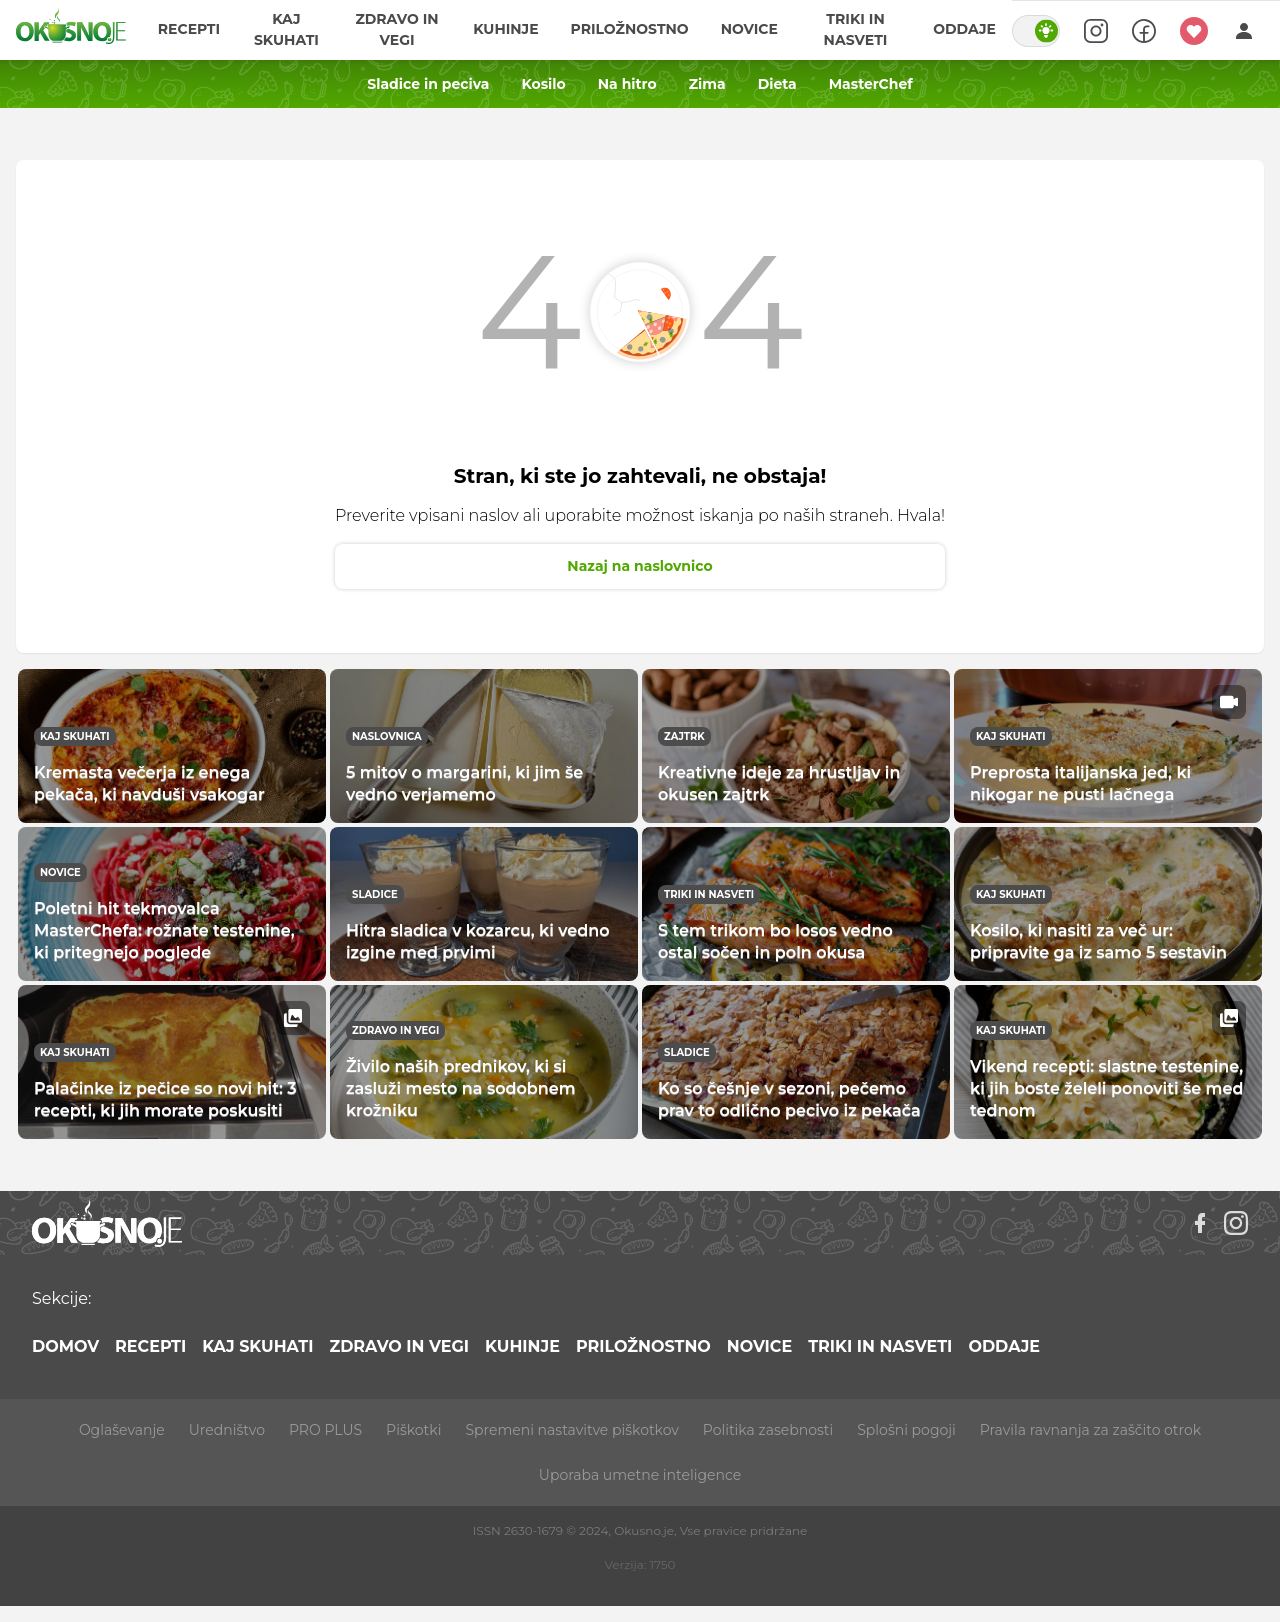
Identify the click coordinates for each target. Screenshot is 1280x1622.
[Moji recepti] (1194, 30)
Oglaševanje (122, 1430)
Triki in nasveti (856, 29)
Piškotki (413, 1430)
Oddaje (964, 30)
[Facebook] (1200, 1223)
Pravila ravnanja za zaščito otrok (1090, 1430)
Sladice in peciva (428, 84)
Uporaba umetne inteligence (640, 1475)
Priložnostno (630, 30)
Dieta (777, 84)
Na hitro (627, 84)
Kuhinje (505, 30)
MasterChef (871, 84)
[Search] (1096, 30)
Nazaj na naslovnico (639, 566)
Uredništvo (227, 1430)
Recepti (189, 30)
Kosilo (543, 84)
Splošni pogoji (906, 1430)
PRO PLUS (325, 1430)
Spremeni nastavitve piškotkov (571, 1430)
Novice (749, 30)
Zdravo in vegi (397, 29)
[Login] (1244, 30)
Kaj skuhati (286, 29)
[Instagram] (1236, 1223)
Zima (707, 84)
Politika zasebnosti (768, 1430)
